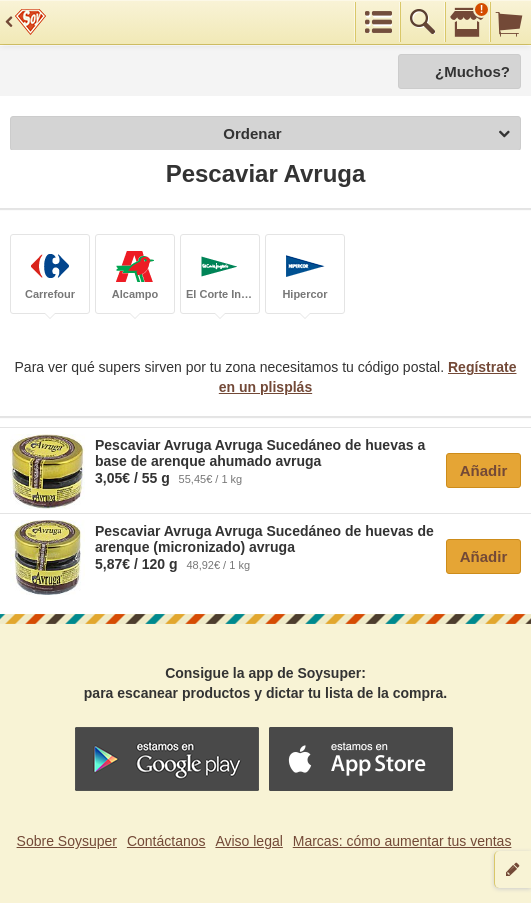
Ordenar (366, 134)
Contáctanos (166, 841)
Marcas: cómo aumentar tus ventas (402, 841)
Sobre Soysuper (67, 841)
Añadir (484, 470)
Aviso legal (248, 841)
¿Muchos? (472, 71)
